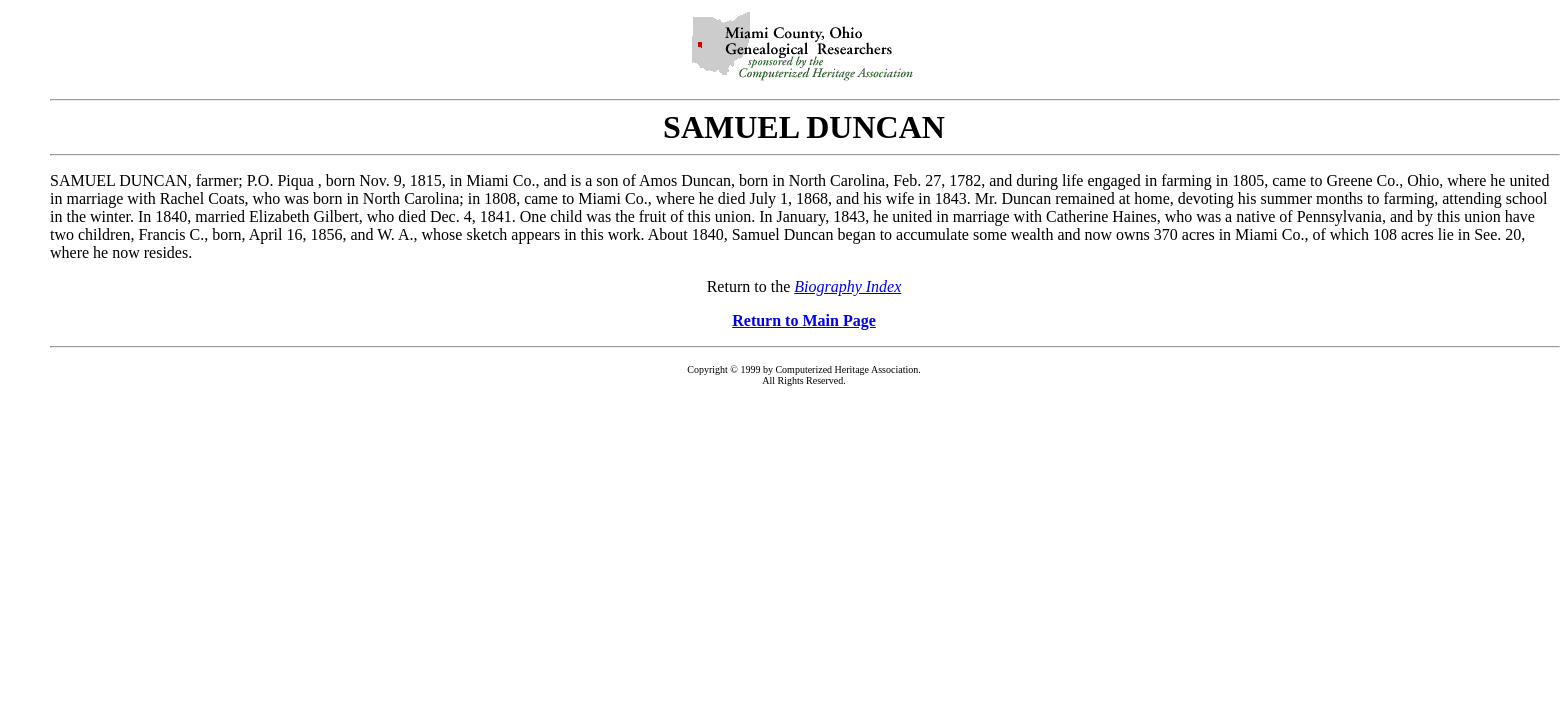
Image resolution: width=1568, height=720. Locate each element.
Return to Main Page (804, 320)
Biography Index (847, 286)
